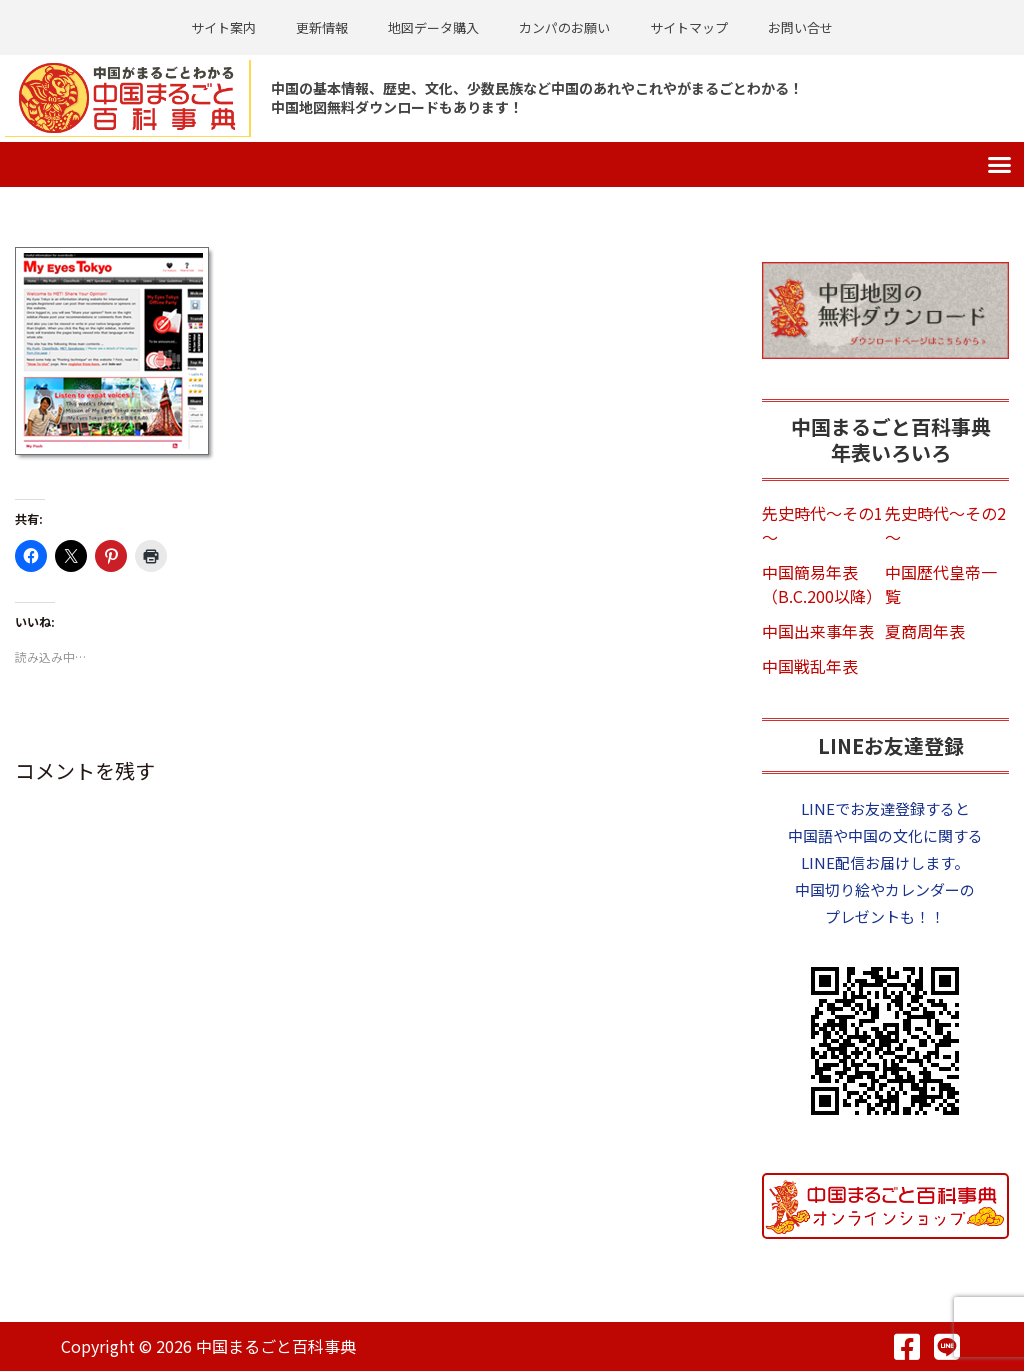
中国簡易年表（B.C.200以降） (822, 583)
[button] (1000, 164)
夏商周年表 (925, 630)
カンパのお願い (564, 27)
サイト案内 (223, 27)
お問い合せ (800, 27)
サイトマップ (689, 27)
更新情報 (322, 27)
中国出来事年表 (818, 630)
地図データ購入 (433, 27)
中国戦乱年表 (810, 665)
